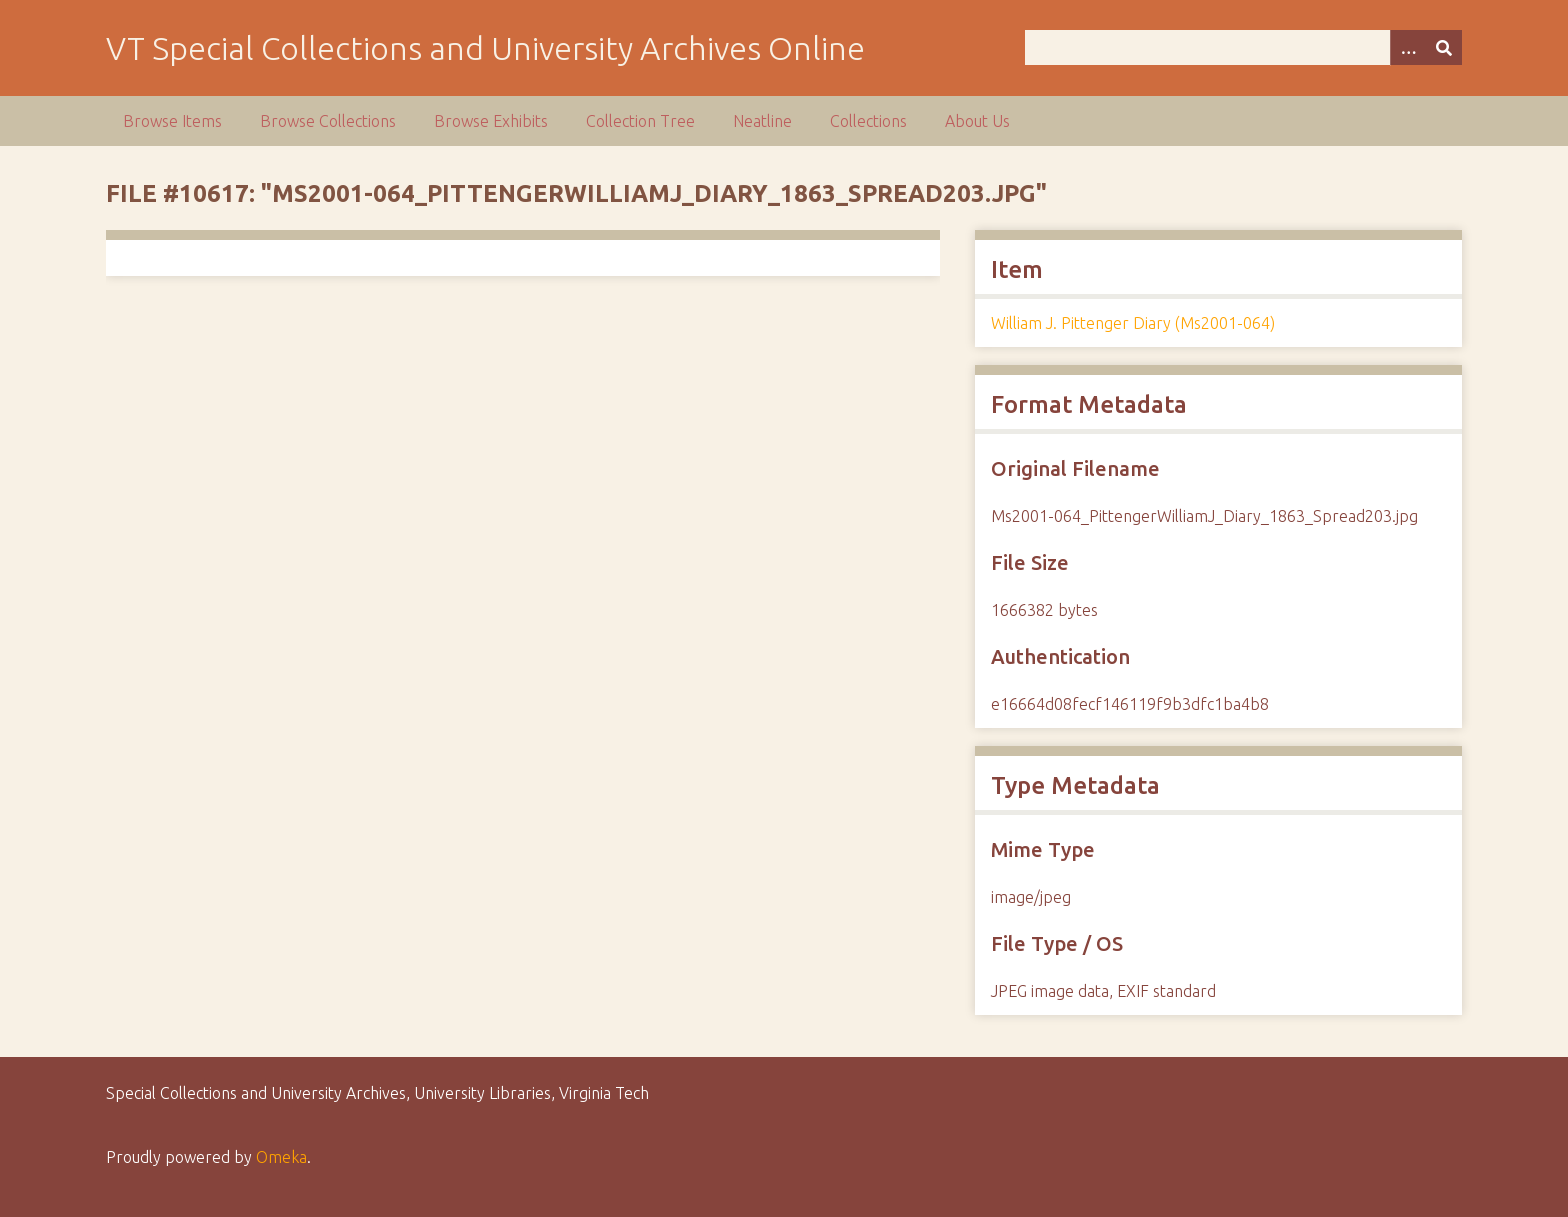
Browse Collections (328, 121)
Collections (868, 121)
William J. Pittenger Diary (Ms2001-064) (1133, 323)
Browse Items (172, 121)
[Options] (1408, 47)
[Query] (1243, 47)
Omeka (281, 1157)
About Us (977, 121)
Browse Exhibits (491, 121)
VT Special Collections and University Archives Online (485, 48)
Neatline (762, 121)
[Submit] (1444, 47)
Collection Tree (640, 121)
